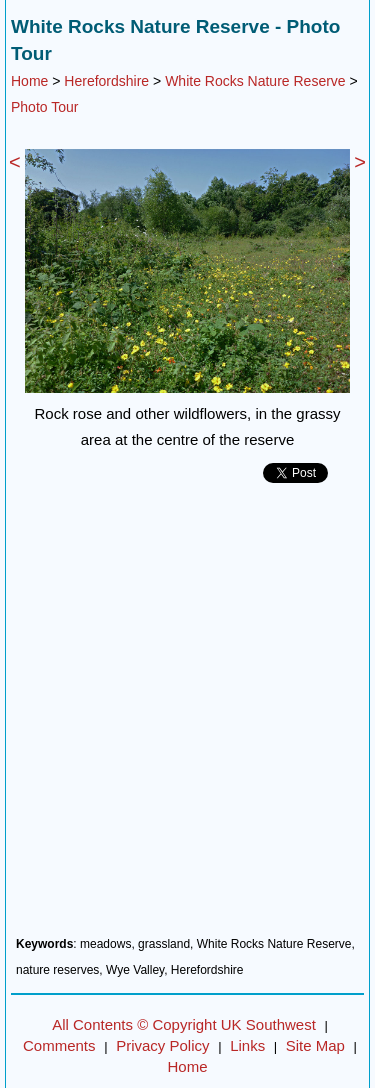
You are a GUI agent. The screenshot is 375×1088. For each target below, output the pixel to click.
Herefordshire (106, 81)
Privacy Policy (162, 1045)
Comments (59, 1045)
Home (29, 81)
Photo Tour (44, 107)
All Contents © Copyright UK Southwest (184, 1024)
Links (247, 1045)
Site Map (315, 1045)
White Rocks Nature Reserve (255, 81)
